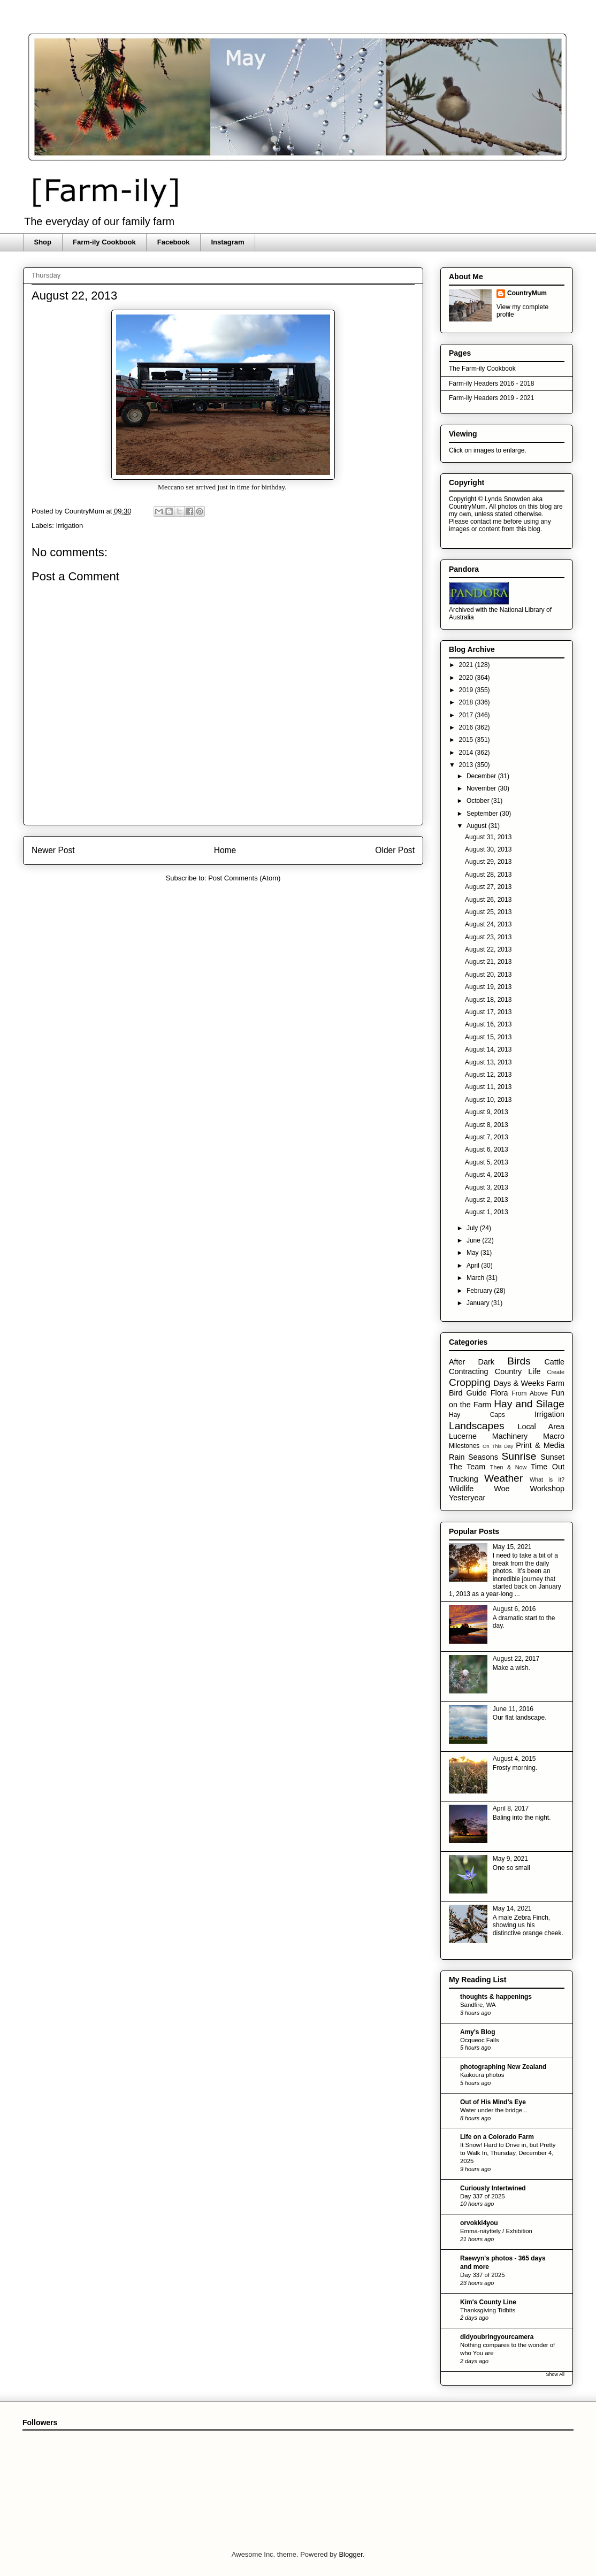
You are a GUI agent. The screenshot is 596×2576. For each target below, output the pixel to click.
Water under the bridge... (494, 2110)
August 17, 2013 (488, 1012)
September (483, 813)
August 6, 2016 (514, 1609)
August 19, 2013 (488, 987)
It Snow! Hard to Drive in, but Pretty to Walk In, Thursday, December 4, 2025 (508, 2153)
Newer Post (53, 850)
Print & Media (540, 1445)
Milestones (464, 1446)
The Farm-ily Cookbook (482, 368)
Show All (555, 2374)
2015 (467, 739)
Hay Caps (477, 1415)
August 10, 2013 (488, 1099)
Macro (553, 1436)
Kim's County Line (488, 2302)
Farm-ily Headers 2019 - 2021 (491, 398)
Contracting (468, 1371)
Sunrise (518, 1456)
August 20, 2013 (488, 974)
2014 (467, 752)
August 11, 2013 (488, 1087)
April (474, 1265)
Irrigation (69, 526)
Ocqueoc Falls (479, 2040)
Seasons (483, 1457)
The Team (467, 1466)
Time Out (547, 1466)
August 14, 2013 (488, 1049)
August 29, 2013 (488, 861)
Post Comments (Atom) (244, 878)
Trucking (463, 1479)
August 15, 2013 (488, 1037)
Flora (499, 1393)
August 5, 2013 (486, 1162)
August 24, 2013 (488, 924)
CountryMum (527, 293)
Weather (503, 1478)
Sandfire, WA (478, 2005)
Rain (457, 1457)
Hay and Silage (529, 1403)
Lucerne (463, 1436)
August (477, 826)
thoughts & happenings (496, 1996)
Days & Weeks (518, 1383)
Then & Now (508, 1467)
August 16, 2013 (488, 1024)
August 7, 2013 (486, 1137)
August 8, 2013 (486, 1125)
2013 (467, 765)
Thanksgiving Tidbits (487, 2310)
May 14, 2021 (512, 1908)
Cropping (470, 1382)
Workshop (547, 1488)
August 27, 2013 (488, 887)
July (473, 1228)
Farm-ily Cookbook (104, 242)
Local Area (540, 1426)
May (473, 1252)
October (479, 800)
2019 (467, 690)
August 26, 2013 (488, 899)
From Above (529, 1393)
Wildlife (461, 1488)
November (482, 788)
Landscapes (476, 1425)
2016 (467, 727)
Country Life (518, 1371)
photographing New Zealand (503, 2067)
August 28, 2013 (488, 874)
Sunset (552, 1457)
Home (225, 850)
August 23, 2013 (488, 937)
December (482, 776)
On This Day (498, 1446)
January (479, 1303)
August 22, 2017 (516, 1658)
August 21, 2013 (488, 961)
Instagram (227, 242)
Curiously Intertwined (493, 2188)
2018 (467, 702)
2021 (467, 665)
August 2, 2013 (486, 1199)
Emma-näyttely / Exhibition (496, 2231)
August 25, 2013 (488, 912)
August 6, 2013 (486, 1149)
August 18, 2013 (488, 999)
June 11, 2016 (513, 1709)
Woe (501, 1488)
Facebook (173, 242)
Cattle (554, 1362)
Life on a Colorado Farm (497, 2137)
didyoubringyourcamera (496, 2337)
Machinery (510, 1436)
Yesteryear (467, 1497)
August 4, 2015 (514, 1758)
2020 (467, 677)
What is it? (547, 1479)
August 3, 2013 (486, 1187)
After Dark (471, 1362)
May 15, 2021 (512, 1547)
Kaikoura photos (482, 2075)
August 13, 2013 (488, 1062)
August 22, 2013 (488, 949)
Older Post (395, 850)
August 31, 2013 (488, 837)
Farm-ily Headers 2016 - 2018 (491, 383)
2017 (467, 715)
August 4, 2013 (486, 1174)
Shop (43, 242)
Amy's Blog (477, 2032)
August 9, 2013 (486, 1112)
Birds (519, 1361)
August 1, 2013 (486, 1212)
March (476, 1278)
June (474, 1240)
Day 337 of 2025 (482, 2196)
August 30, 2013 (488, 849)
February (480, 1290)
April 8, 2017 (511, 1808)
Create (555, 1372)
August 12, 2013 (488, 1074)
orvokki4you (479, 2223)
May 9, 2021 (510, 1858)
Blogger (350, 2554)
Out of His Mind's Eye (493, 2102)
